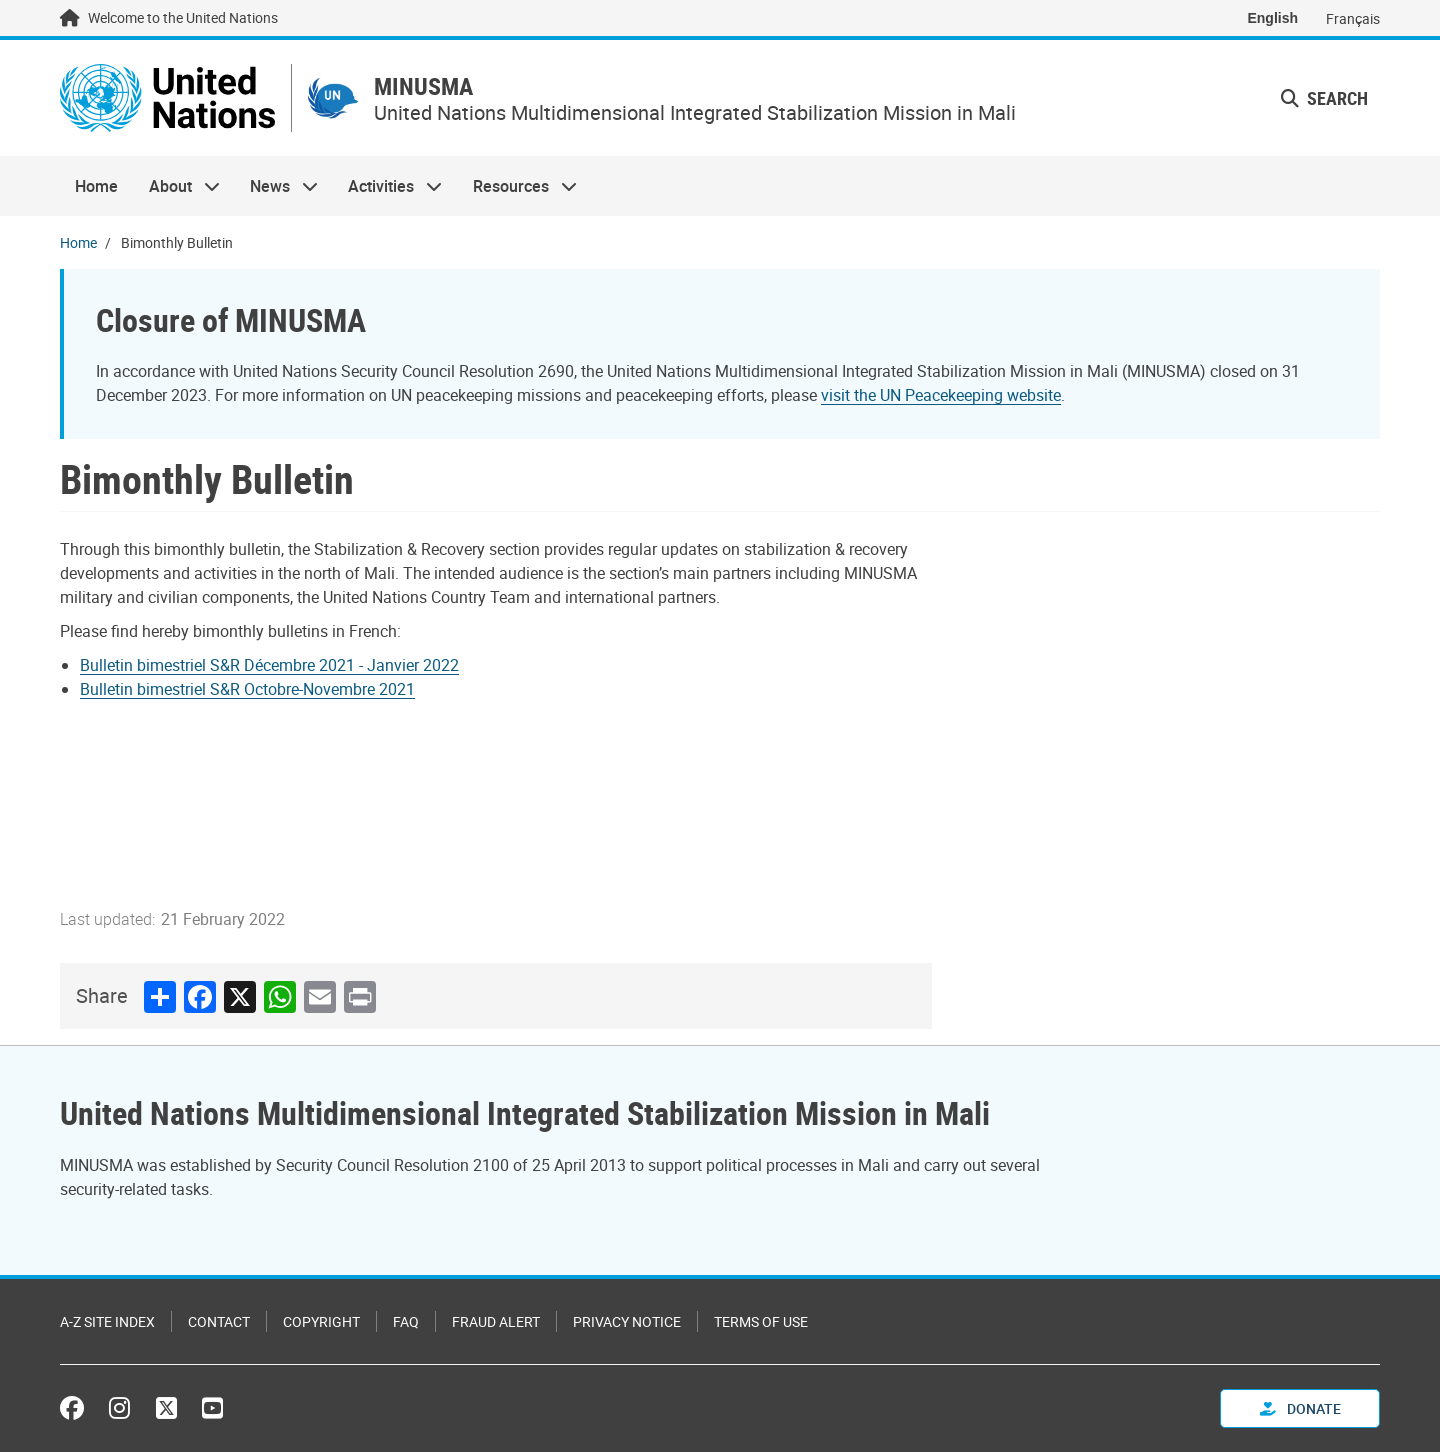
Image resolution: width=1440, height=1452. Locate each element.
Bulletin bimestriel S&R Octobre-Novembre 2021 (247, 689)
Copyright (321, 1321)
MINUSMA (423, 86)
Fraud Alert (496, 1321)
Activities (387, 186)
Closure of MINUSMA (231, 319)
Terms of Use (761, 1321)
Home (96, 186)
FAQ (406, 1321)
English (1272, 18)
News (276, 186)
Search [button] (1324, 98)
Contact (219, 1321)
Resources (517, 186)
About (176, 186)
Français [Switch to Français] (1353, 18)
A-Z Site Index (107, 1321)
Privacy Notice (627, 1321)
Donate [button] (1300, 1408)
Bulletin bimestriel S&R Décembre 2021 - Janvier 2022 (269, 665)
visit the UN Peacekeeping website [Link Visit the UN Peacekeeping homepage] (941, 395)
